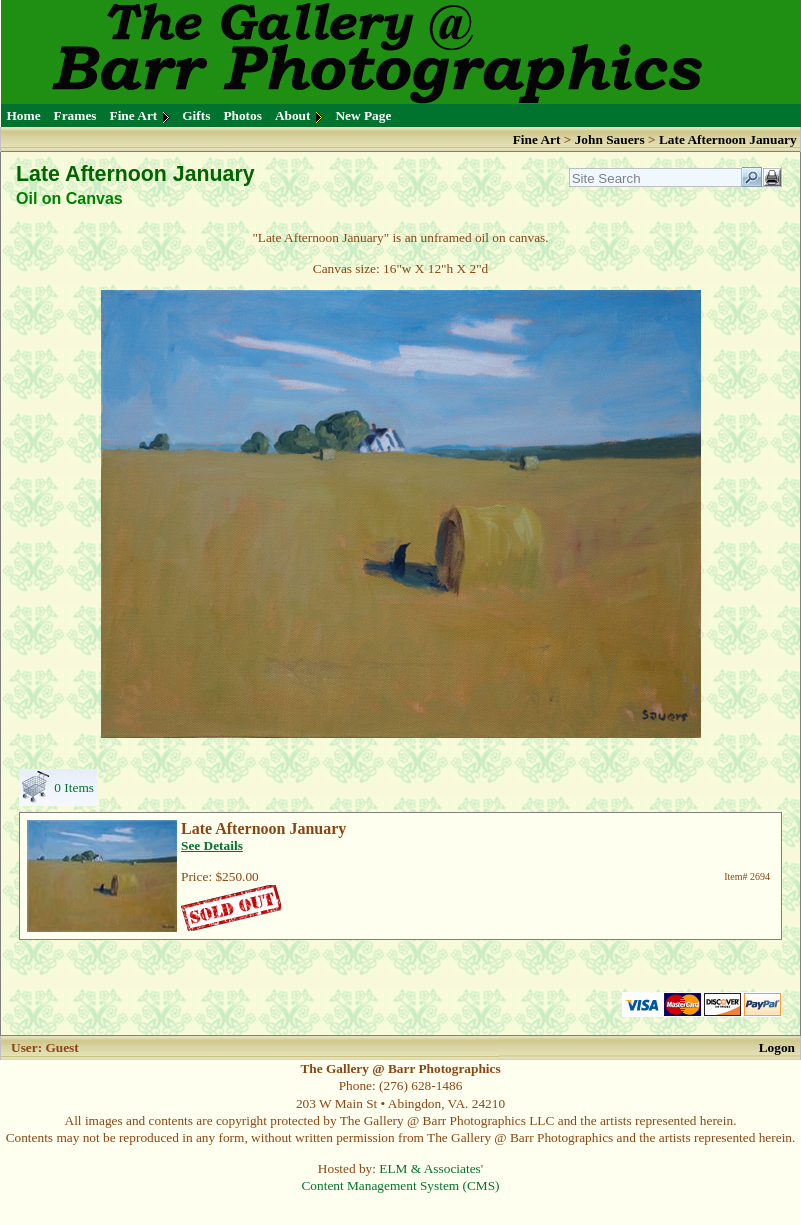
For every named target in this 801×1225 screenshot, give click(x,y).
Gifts (196, 115)
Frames (75, 115)
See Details (212, 845)
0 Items (74, 787)
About (293, 115)
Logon (777, 1047)
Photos (242, 115)
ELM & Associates (429, 1168)
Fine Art (134, 115)
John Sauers (610, 139)
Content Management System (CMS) (400, 1185)
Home (24, 115)
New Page (363, 115)
